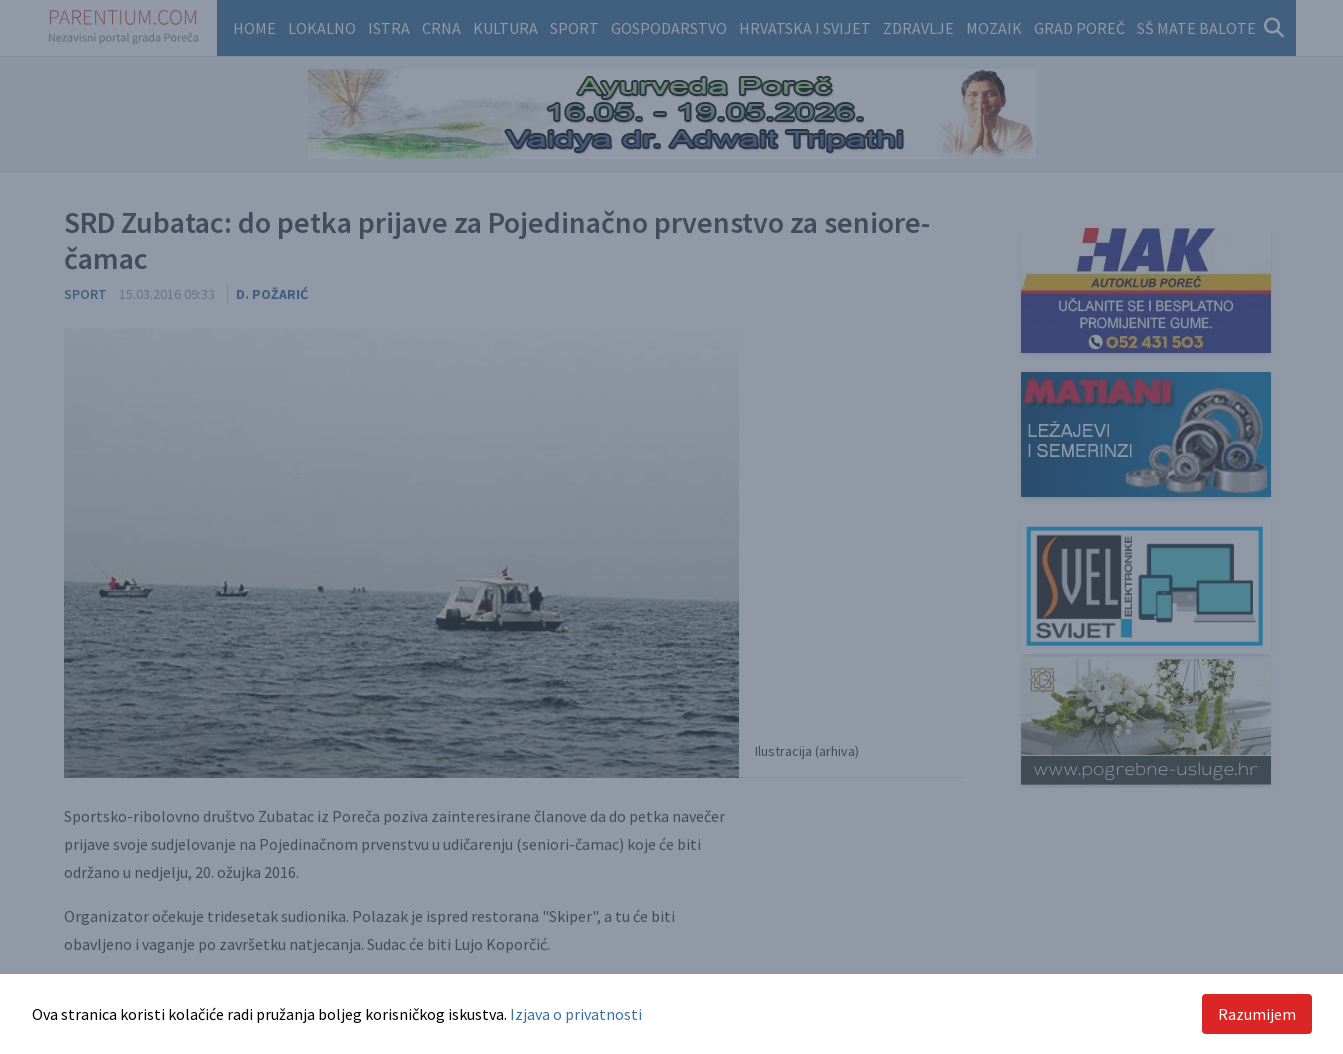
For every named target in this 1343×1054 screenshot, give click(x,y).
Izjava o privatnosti (576, 1014)
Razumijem (1257, 1014)
